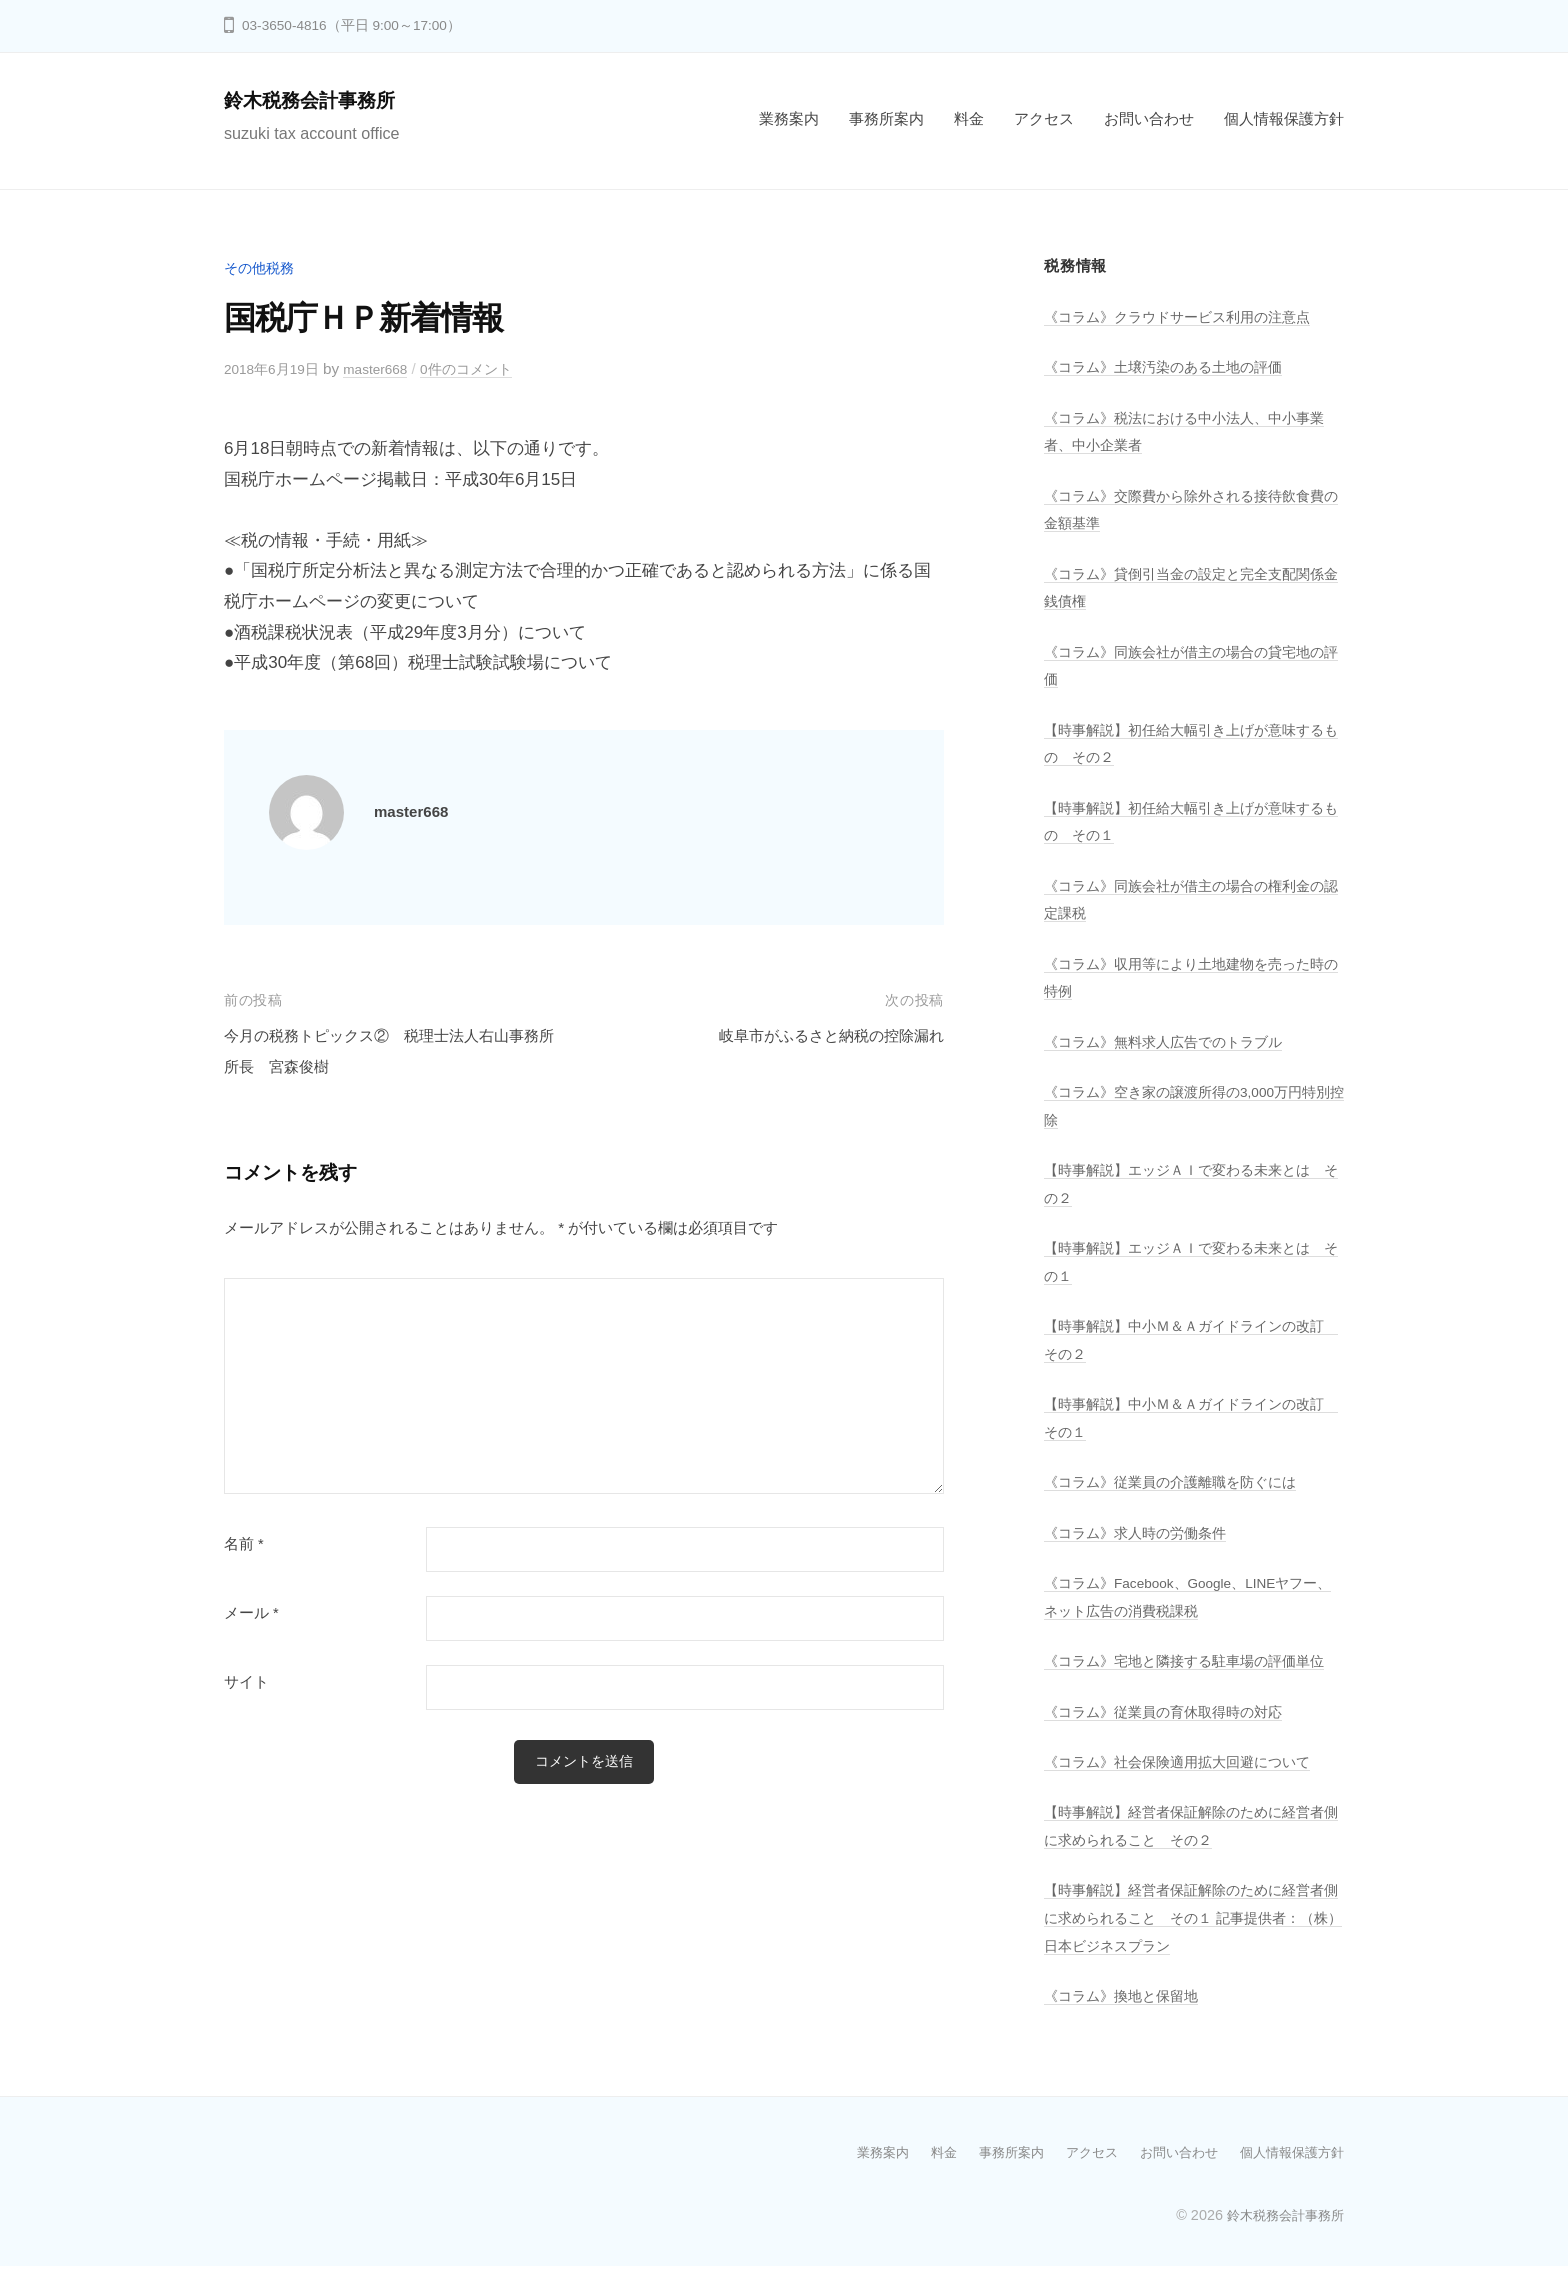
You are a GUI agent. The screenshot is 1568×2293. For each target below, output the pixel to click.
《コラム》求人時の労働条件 (1141, 1532)
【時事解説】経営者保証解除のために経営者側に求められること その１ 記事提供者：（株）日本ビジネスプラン (1186, 1945)
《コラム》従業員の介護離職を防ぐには (1179, 1481)
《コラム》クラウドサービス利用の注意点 (1186, 316)
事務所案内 (886, 118)
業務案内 (789, 118)
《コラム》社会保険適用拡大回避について (1186, 1789)
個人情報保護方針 (1284, 118)
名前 (244, 1544)
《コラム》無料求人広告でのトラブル (1171, 1041)
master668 (389, 368)
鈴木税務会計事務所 (323, 99)
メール (251, 1613)
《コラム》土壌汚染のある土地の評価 (1171, 366)
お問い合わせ (1149, 118)
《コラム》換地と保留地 (1126, 2023)
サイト (246, 1682)
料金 (969, 118)
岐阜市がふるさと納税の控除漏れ (816, 1035)
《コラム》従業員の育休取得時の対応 (1171, 1738)
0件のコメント (487, 368)
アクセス (1044, 118)
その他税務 (261, 267)
